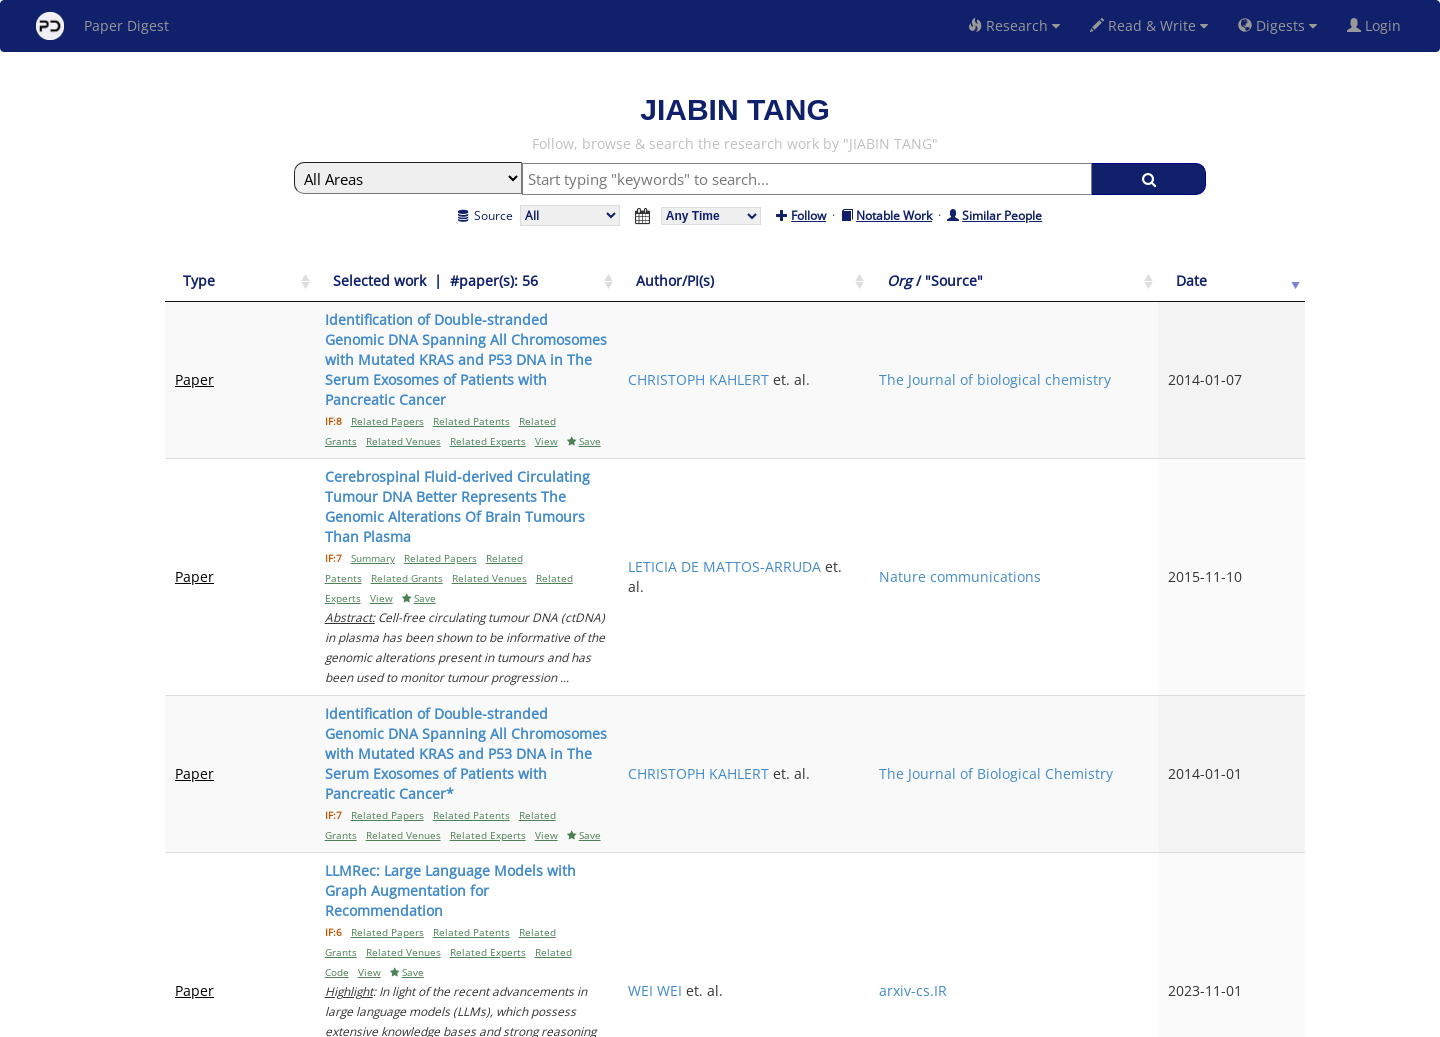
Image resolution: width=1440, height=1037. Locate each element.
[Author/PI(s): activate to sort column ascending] (993, 281)
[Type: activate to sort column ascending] (220, 281)
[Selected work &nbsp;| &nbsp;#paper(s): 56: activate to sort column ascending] (588, 281)
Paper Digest (102, 26)
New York (882, 1018)
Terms (728, 1018)
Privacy (776, 1018)
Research (1014, 25)
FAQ (636, 1018)
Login (1378, 25)
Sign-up (679, 1018)
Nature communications (1151, 436)
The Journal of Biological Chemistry (1143, 533)
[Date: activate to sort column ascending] (1271, 281)
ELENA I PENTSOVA (974, 757)
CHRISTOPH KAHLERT (981, 329)
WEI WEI (938, 640)
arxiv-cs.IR (1130, 640)
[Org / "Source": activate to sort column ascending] (1162, 281)
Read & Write (1149, 25)
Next (1274, 848)
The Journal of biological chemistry (1143, 339)
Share (822, 1018)
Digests (1277, 25)
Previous (1118, 848)
